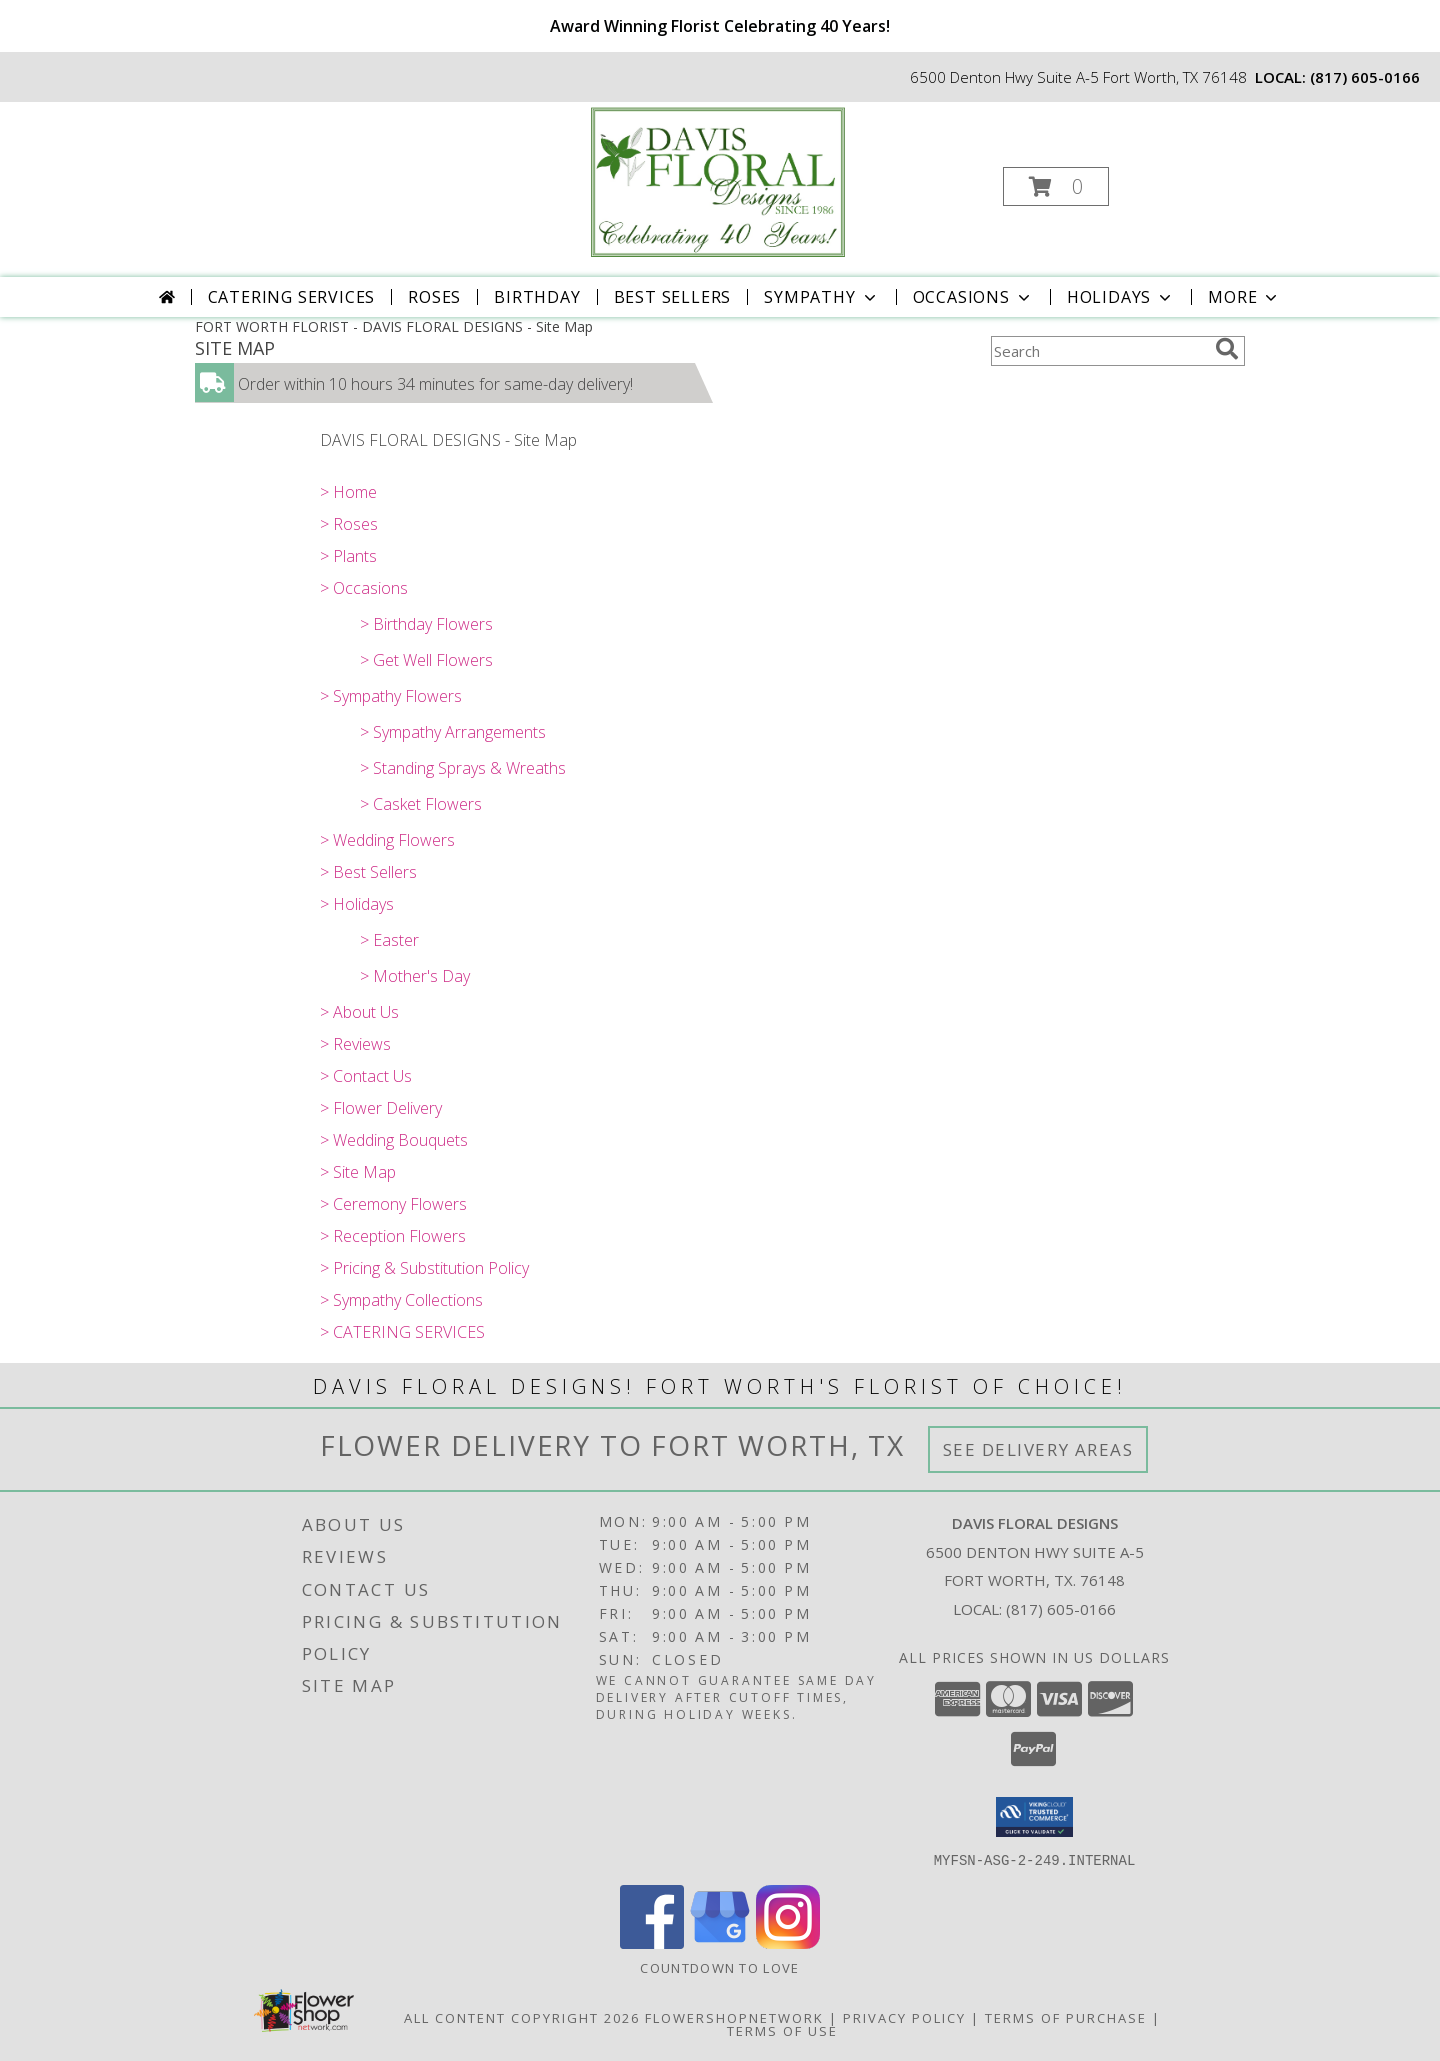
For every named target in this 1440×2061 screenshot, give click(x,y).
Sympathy (821, 297)
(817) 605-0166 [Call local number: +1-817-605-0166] (1365, 77)
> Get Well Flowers (426, 660)
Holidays (1121, 297)
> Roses (349, 524)
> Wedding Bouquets (394, 1140)
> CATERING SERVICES (402, 1332)
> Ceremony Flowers (393, 1204)
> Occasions (364, 588)
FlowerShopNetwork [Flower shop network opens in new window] (734, 2017)
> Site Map (358, 1172)
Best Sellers (673, 297)
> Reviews (355, 1044)
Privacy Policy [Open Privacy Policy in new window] (904, 2017)
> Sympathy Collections (401, 1300)
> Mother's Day (415, 976)
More (1244, 297)
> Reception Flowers (393, 1236)
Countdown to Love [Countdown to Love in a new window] (719, 1967)
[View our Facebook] (652, 1942)
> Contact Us (366, 1076)
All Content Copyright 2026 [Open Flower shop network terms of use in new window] (522, 2017)
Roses (434, 297)
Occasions (973, 297)
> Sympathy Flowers (391, 696)
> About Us (359, 1012)
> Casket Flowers (421, 804)
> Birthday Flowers (426, 624)
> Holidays (357, 904)
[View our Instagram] (788, 1942)
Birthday (537, 297)
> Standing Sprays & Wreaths (463, 768)
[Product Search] (1099, 351)
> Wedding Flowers (387, 840)
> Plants (348, 556)
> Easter (389, 940)
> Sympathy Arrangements (453, 732)
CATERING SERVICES (292, 297)
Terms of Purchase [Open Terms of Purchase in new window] (1066, 2017)
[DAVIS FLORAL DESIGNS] (718, 180)
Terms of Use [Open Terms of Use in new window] (782, 2030)
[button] (1056, 186)
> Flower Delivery (381, 1108)
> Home (348, 492)
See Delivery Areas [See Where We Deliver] (1038, 1449)
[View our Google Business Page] (720, 1942)
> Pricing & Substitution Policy (424, 1268)
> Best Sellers (368, 872)
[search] (1227, 349)
